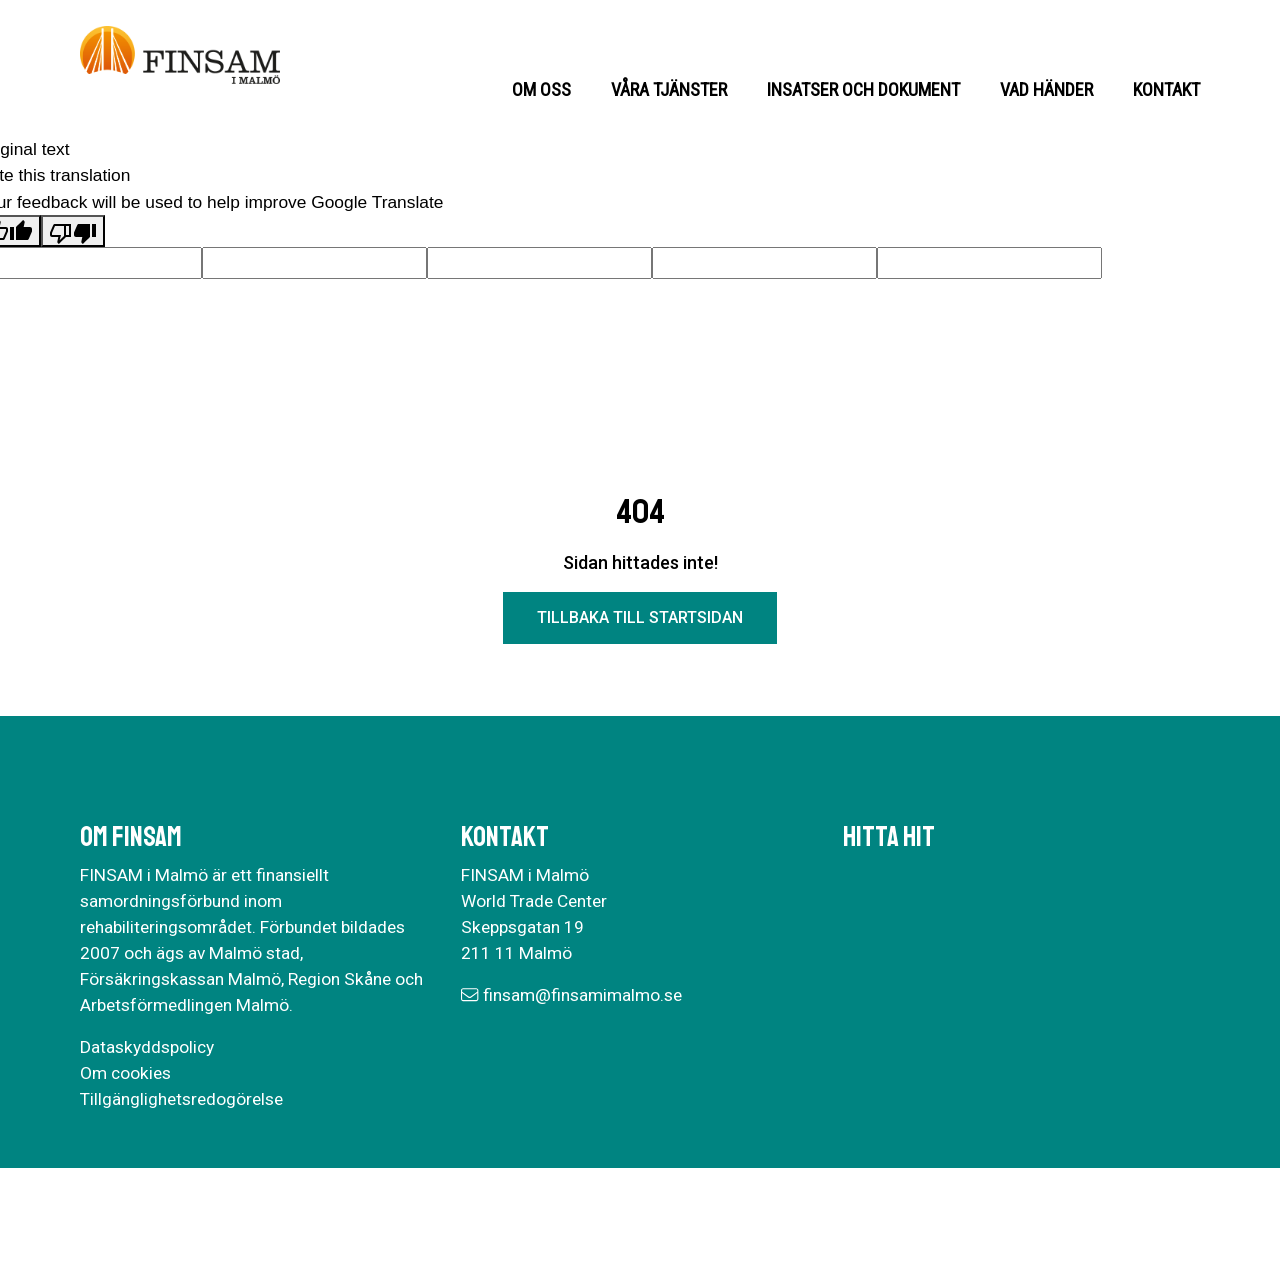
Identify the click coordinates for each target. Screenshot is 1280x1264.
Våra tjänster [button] (669, 89)
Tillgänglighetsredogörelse (181, 1099)
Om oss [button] (541, 89)
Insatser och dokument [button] (863, 89)
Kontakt (1166, 89)
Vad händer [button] (1046, 89)
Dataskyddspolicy (147, 1047)
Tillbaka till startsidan (640, 617)
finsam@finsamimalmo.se (582, 995)
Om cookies (125, 1073)
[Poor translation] (73, 231)
